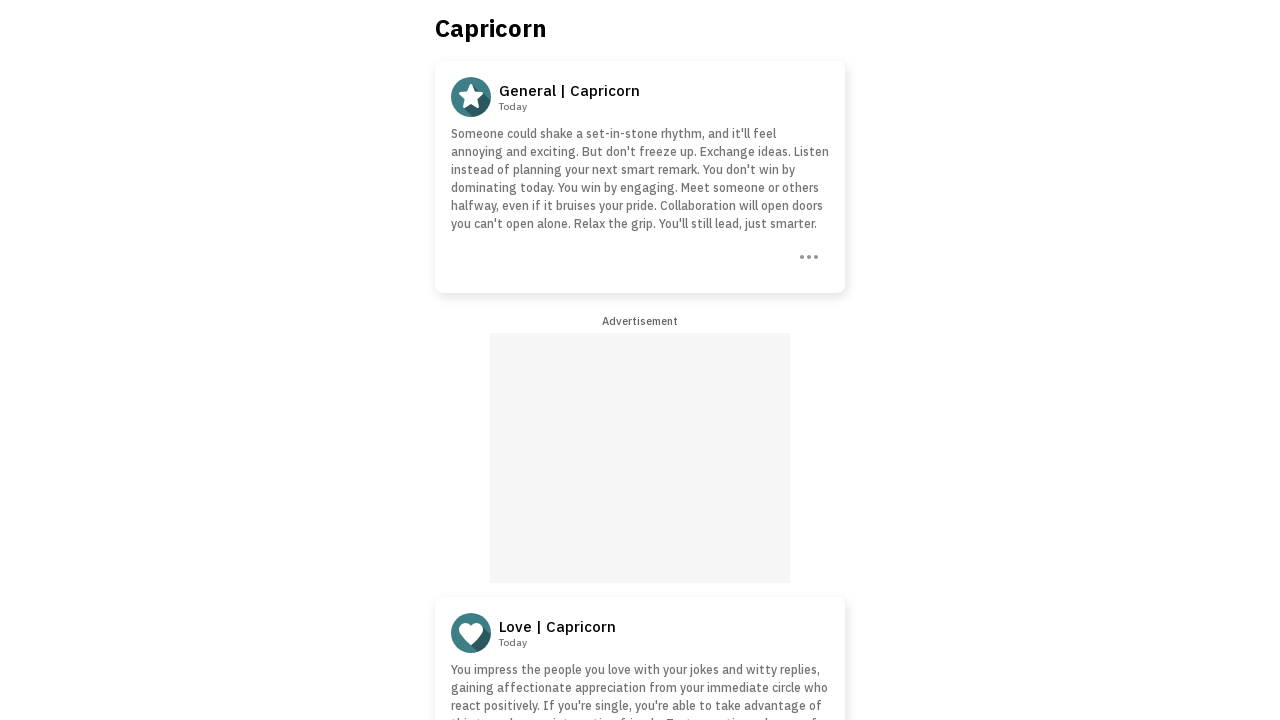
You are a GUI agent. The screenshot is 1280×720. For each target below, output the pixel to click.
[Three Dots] (807, 255)
